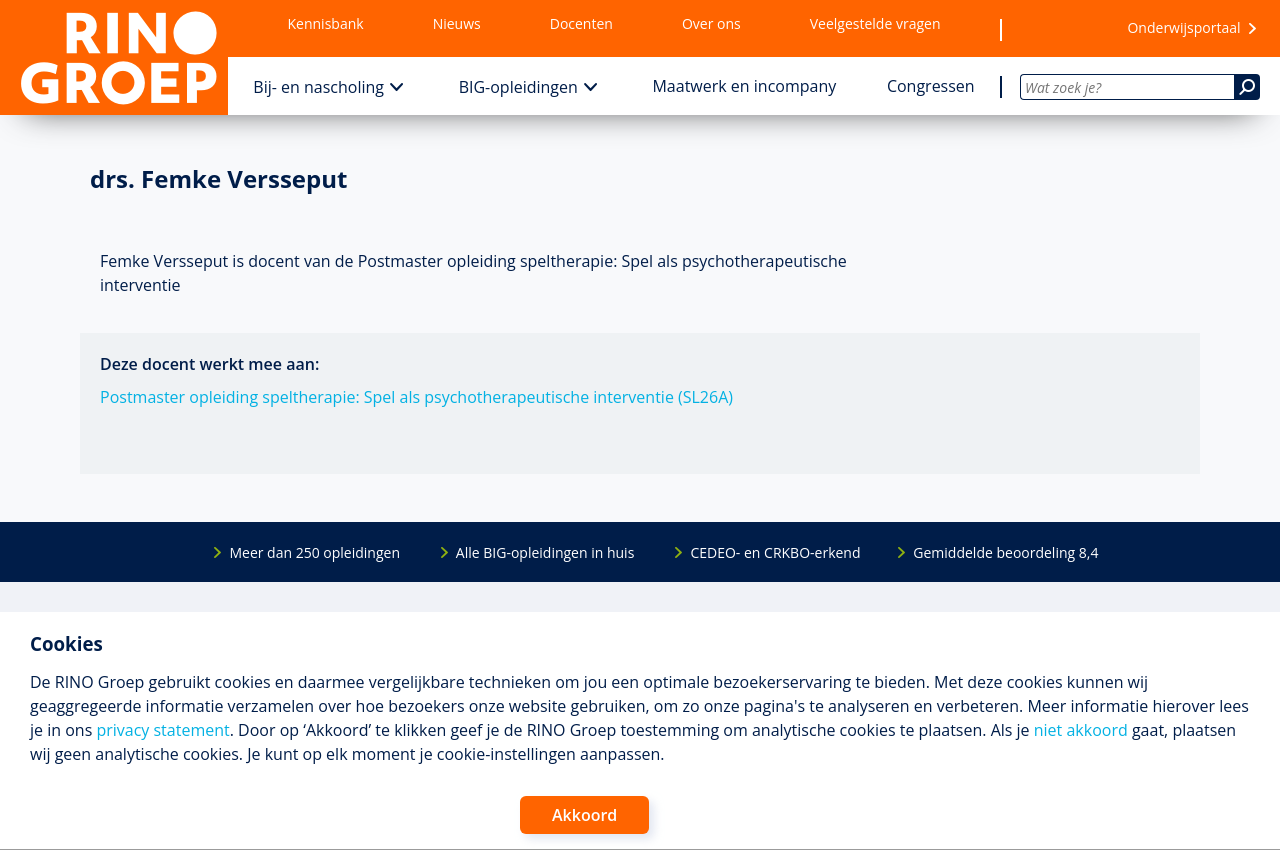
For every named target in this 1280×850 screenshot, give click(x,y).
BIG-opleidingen (518, 87)
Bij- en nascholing (318, 87)
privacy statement (162, 730)
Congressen (931, 86)
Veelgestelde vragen (875, 23)
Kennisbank (326, 23)
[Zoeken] (1247, 87)
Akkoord (584, 815)
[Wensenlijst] (1055, 29)
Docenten (581, 23)
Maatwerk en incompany (744, 86)
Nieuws (457, 23)
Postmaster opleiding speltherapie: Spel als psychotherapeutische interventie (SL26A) (416, 397)
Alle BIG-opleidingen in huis (545, 552)
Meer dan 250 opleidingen (314, 552)
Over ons (711, 23)
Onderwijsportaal (1183, 27)
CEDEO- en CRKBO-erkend (775, 552)
